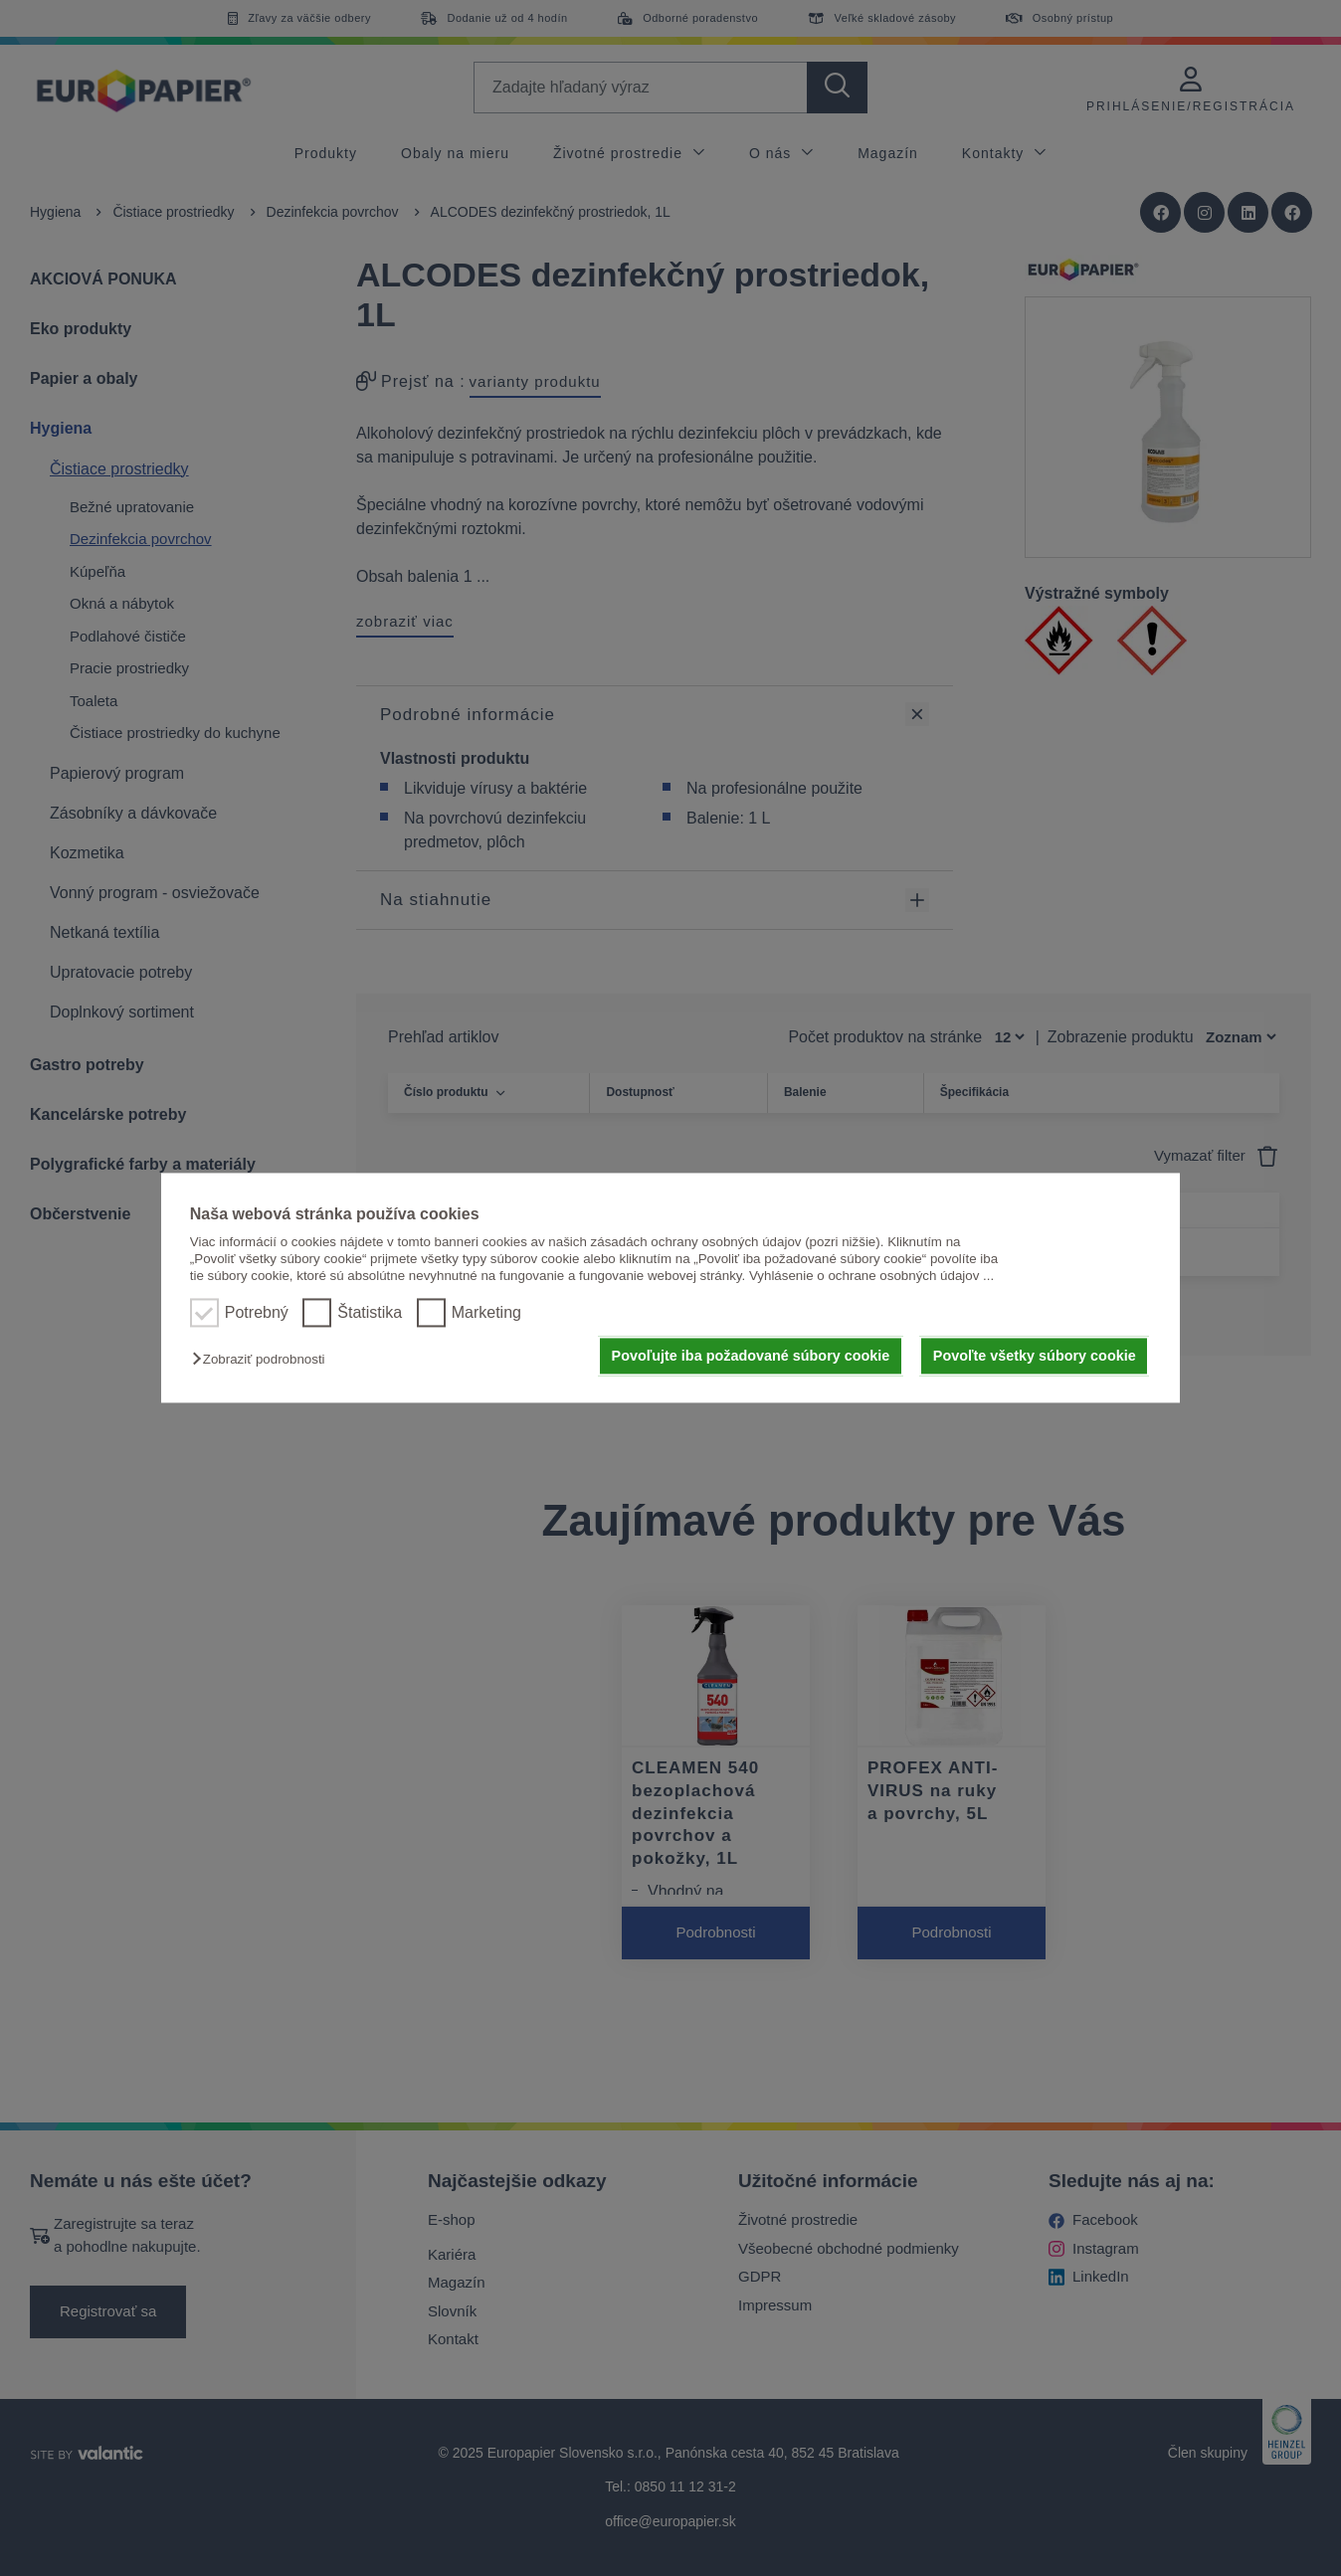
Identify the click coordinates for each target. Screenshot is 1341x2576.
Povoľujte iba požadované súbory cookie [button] (751, 1356)
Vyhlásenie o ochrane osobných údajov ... (871, 1276)
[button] (263, 1359)
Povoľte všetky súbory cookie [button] (1034, 1356)
